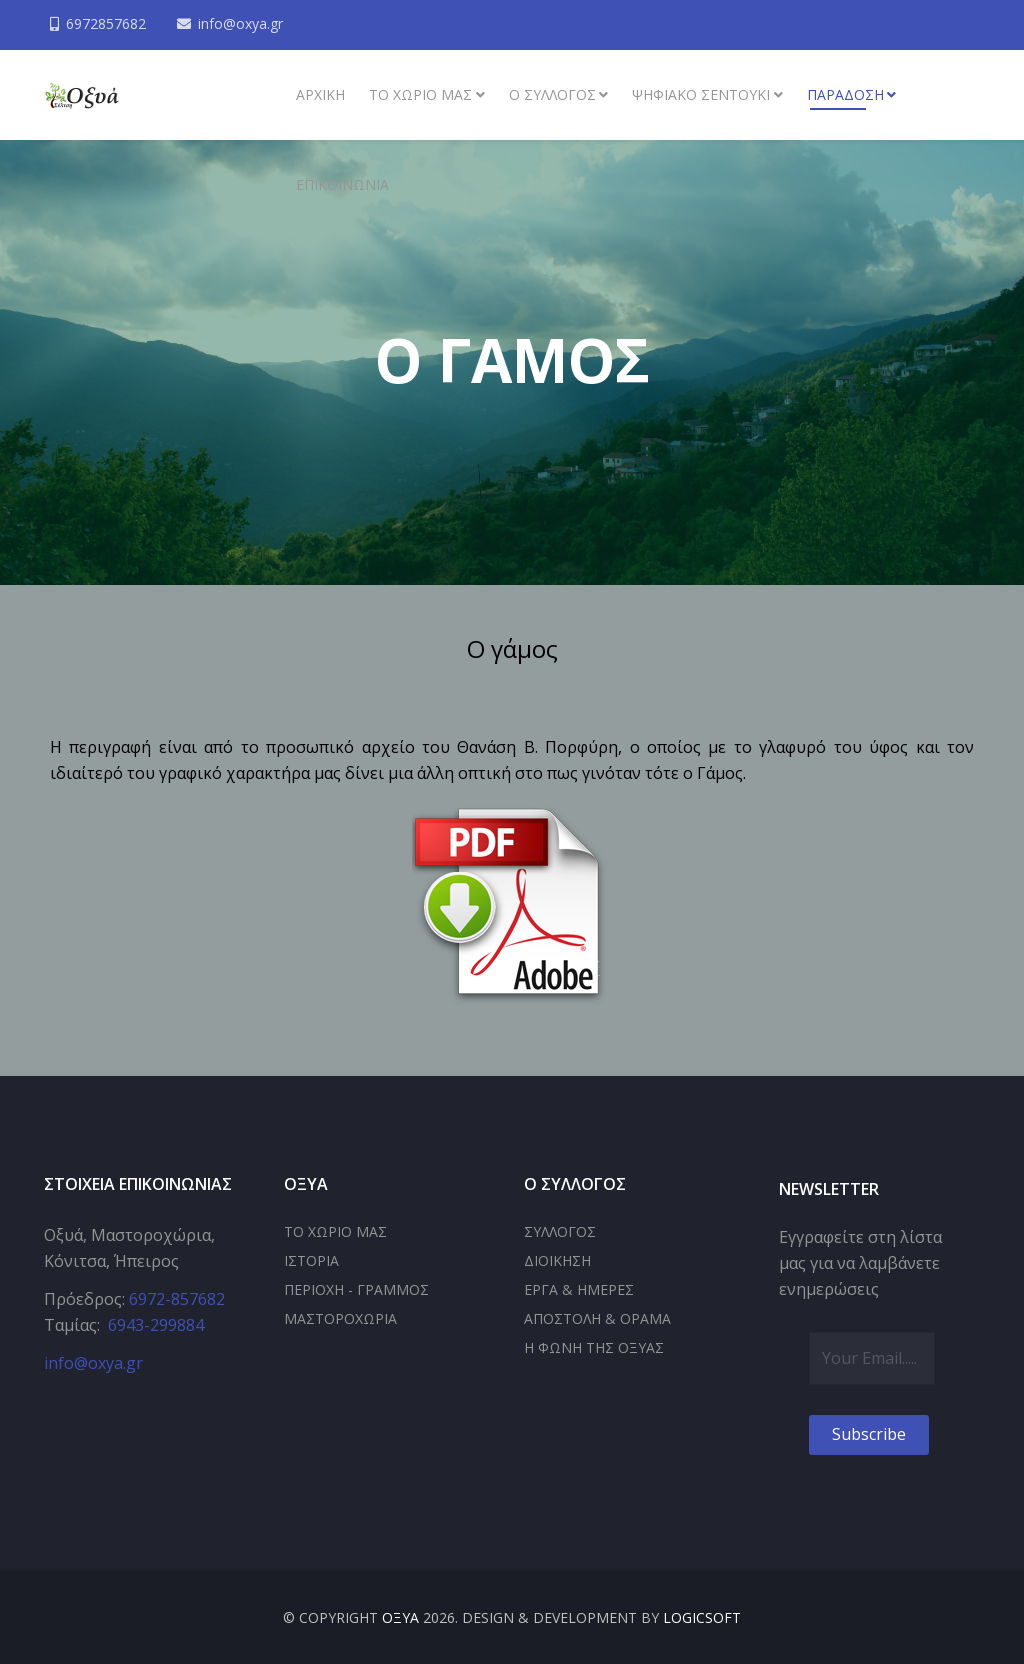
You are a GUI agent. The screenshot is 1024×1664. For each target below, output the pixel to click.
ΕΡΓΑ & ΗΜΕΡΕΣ (579, 1289)
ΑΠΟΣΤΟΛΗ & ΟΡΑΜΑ (597, 1318)
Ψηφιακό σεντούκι (701, 94)
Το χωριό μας (420, 94)
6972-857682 (177, 1299)
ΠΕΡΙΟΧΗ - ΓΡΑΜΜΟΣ (356, 1289)
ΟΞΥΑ (400, 1617)
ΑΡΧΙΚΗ (320, 94)
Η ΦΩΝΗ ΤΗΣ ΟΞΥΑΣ (594, 1347)
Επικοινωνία (342, 184)
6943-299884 (156, 1325)
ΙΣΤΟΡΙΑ (311, 1260)
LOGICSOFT (702, 1617)
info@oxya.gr (244, 23)
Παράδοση (845, 94)
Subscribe (869, 1434)
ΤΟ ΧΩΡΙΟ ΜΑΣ (335, 1231)
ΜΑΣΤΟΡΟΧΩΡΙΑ (340, 1318)
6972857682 (108, 23)
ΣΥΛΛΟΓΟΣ (560, 1231)
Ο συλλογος (552, 94)
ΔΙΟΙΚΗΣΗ (557, 1260)
